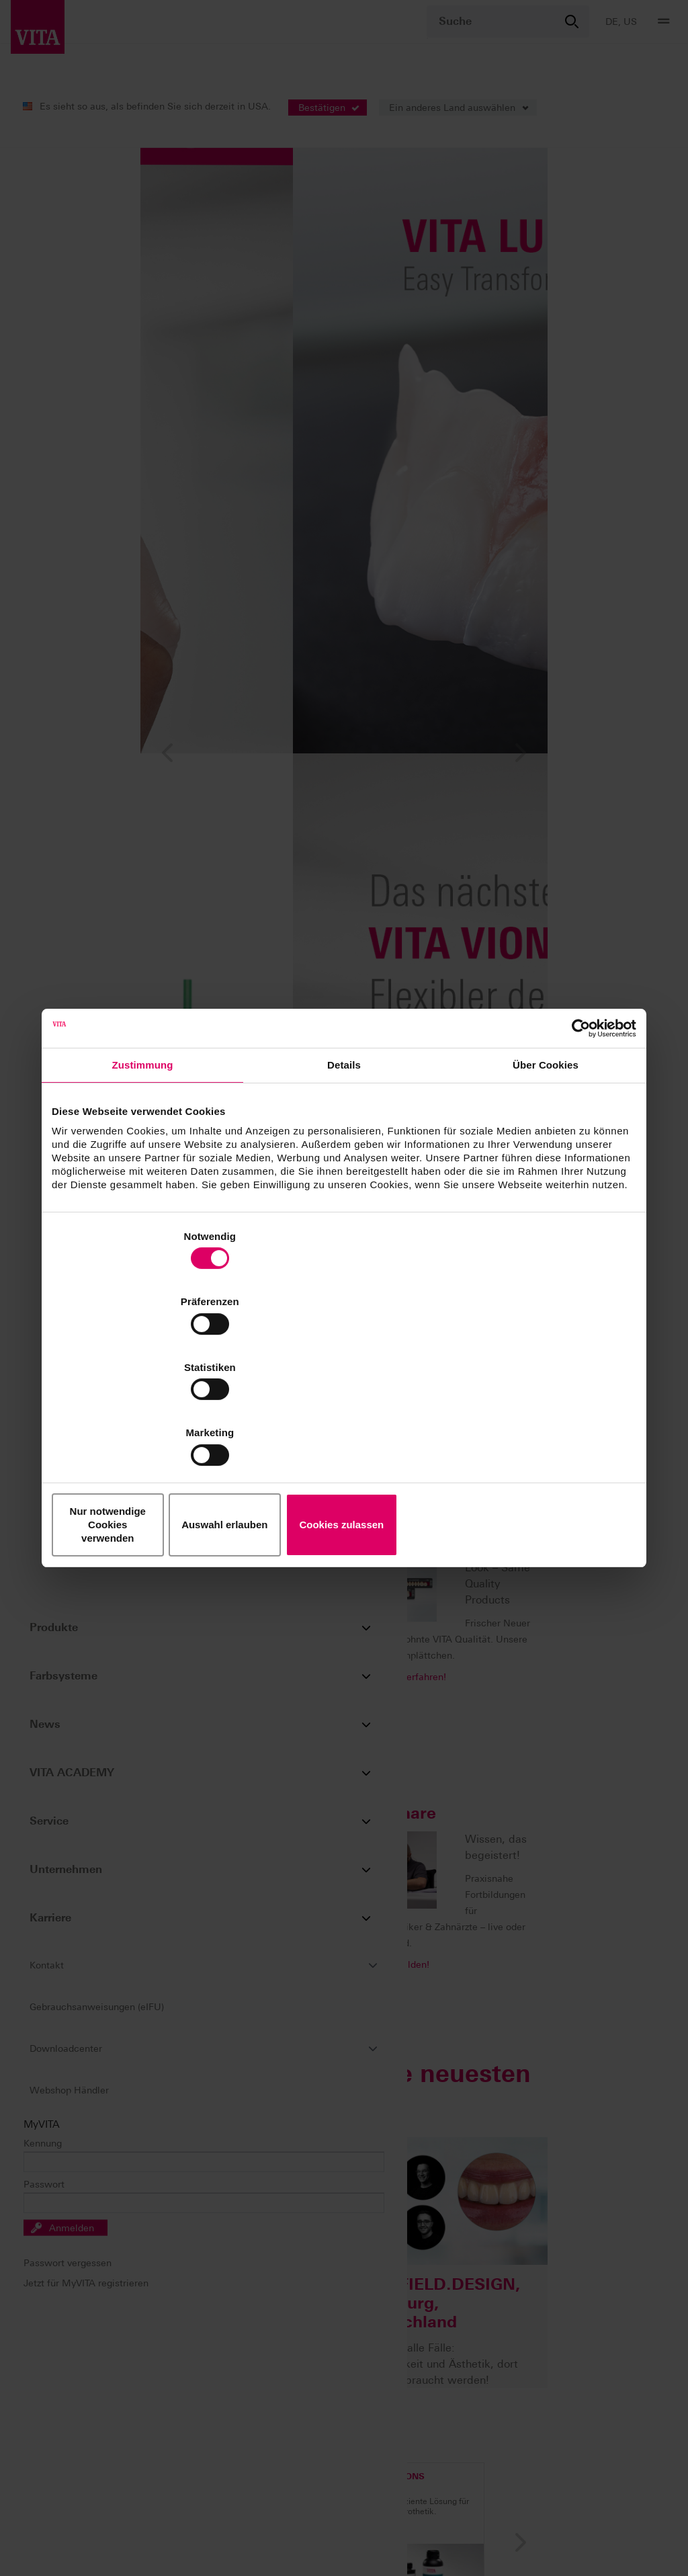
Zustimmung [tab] (142, 1171)
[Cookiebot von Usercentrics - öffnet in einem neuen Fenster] (577, 1134)
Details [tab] (344, 1171)
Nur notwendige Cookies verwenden (148, 1426)
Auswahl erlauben (344, 1426)
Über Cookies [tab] (545, 1171)
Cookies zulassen (541, 1426)
